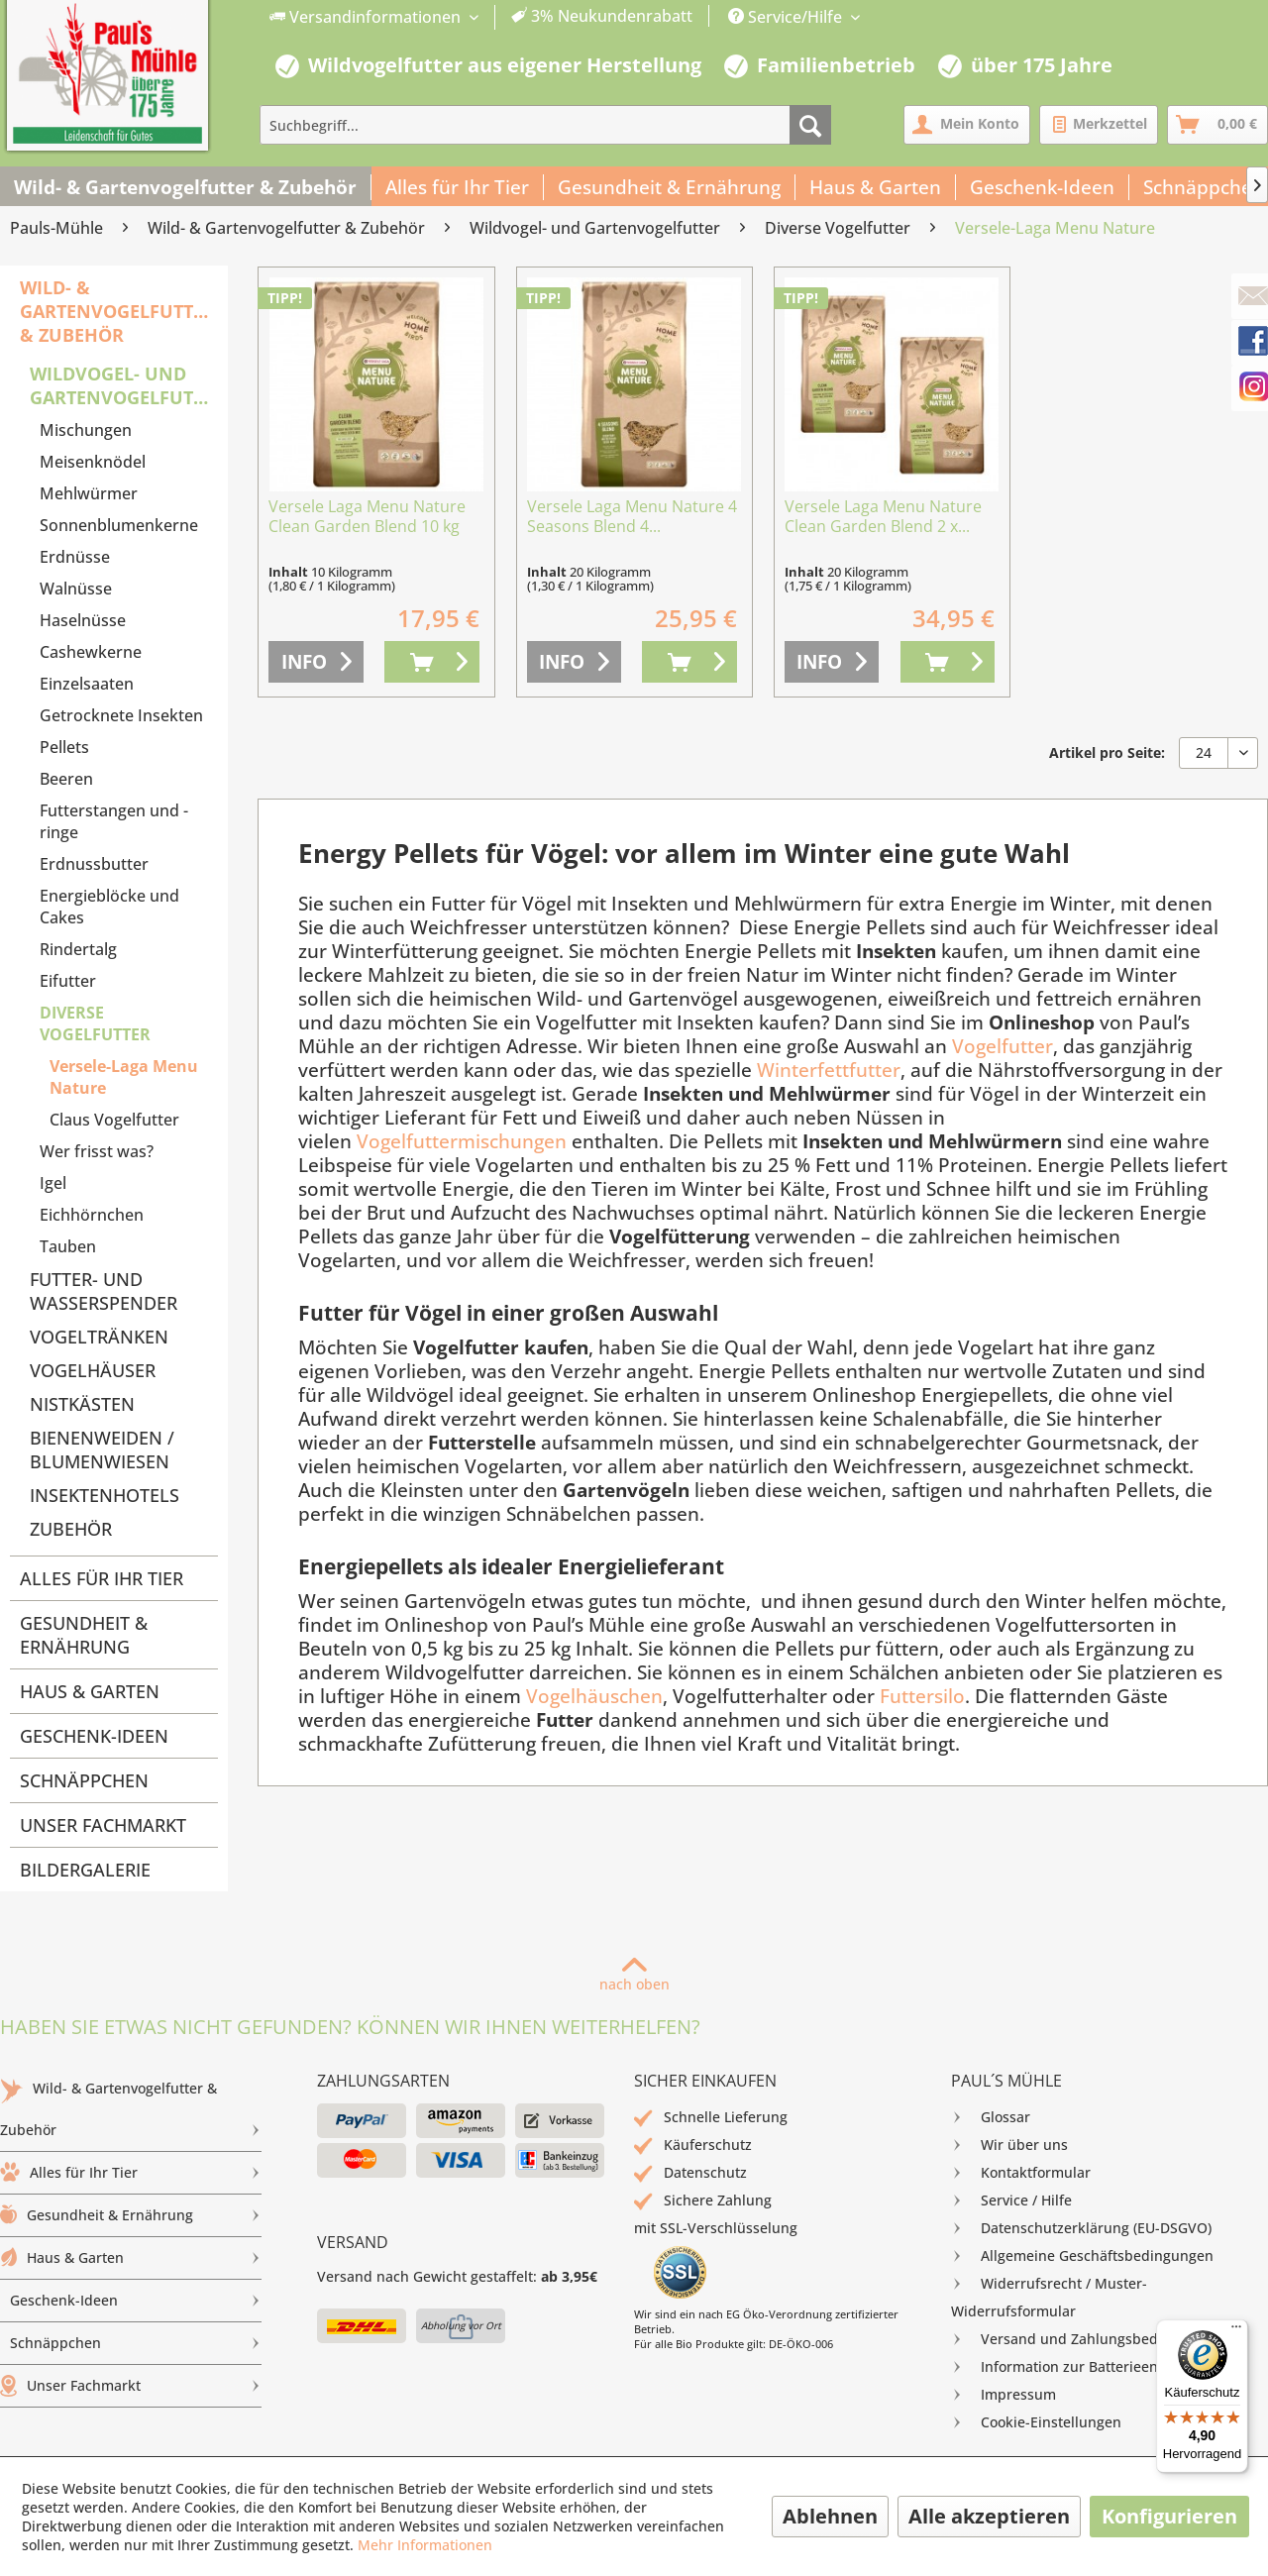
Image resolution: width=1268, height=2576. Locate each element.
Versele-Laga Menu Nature (124, 1077)
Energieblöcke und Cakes (109, 906)
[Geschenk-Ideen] (1042, 187)
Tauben (68, 1246)
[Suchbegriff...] (545, 125)
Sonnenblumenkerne (119, 525)
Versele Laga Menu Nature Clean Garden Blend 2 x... (883, 516)
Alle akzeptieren (989, 2516)
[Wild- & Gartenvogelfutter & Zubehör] (185, 187)
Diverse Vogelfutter (95, 1023)
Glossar (990, 2117)
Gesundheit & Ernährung (84, 1635)
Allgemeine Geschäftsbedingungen (1082, 2256)
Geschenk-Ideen (94, 1736)
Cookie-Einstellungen (1036, 2422)
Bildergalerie (85, 1869)
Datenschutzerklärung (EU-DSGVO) (1081, 2228)
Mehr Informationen (425, 2544)
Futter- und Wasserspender (103, 1291)
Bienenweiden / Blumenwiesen (102, 1449)
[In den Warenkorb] (431, 662)
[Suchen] (810, 125)
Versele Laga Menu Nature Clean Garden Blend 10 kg (367, 516)
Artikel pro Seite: (1107, 752)
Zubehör (71, 1529)
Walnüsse (76, 588)
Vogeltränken (99, 1336)
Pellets (64, 747)
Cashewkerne (91, 652)
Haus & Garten (89, 1691)
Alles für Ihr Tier (101, 1578)
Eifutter (68, 981)
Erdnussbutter (94, 864)
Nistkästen (82, 1404)
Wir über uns (1009, 2145)
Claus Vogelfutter (114, 1119)
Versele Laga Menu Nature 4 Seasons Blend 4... (632, 516)
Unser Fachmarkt (103, 1825)
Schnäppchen (84, 1780)
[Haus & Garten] (875, 187)
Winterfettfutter (828, 1069)
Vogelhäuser (93, 1370)
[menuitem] (481, 17)
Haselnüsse (83, 620)
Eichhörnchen (92, 1215)
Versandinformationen (367, 17)
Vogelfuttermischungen (462, 1140)
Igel (53, 1183)
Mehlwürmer (89, 493)
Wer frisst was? (97, 1151)
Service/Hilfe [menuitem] (787, 17)
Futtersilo (922, 1695)
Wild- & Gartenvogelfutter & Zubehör (117, 311)
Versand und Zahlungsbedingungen (1086, 2339)
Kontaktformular (1021, 2173)
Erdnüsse (75, 557)
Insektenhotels (104, 1495)
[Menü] (1236, 2331)
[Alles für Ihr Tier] (457, 187)
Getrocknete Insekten (121, 715)
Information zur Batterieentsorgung (1084, 2367)
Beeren (66, 779)
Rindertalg (78, 949)
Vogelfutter (1002, 1045)
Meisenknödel (93, 462)
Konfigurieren (1169, 2516)
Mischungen (86, 430)
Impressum (1003, 2395)
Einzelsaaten (87, 684)
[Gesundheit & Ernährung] (669, 187)
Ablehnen (830, 2516)
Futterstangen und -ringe (114, 821)
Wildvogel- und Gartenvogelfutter (124, 385)
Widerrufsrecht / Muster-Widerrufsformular (1049, 2295)
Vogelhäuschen (594, 1695)
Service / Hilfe (1011, 2200)
